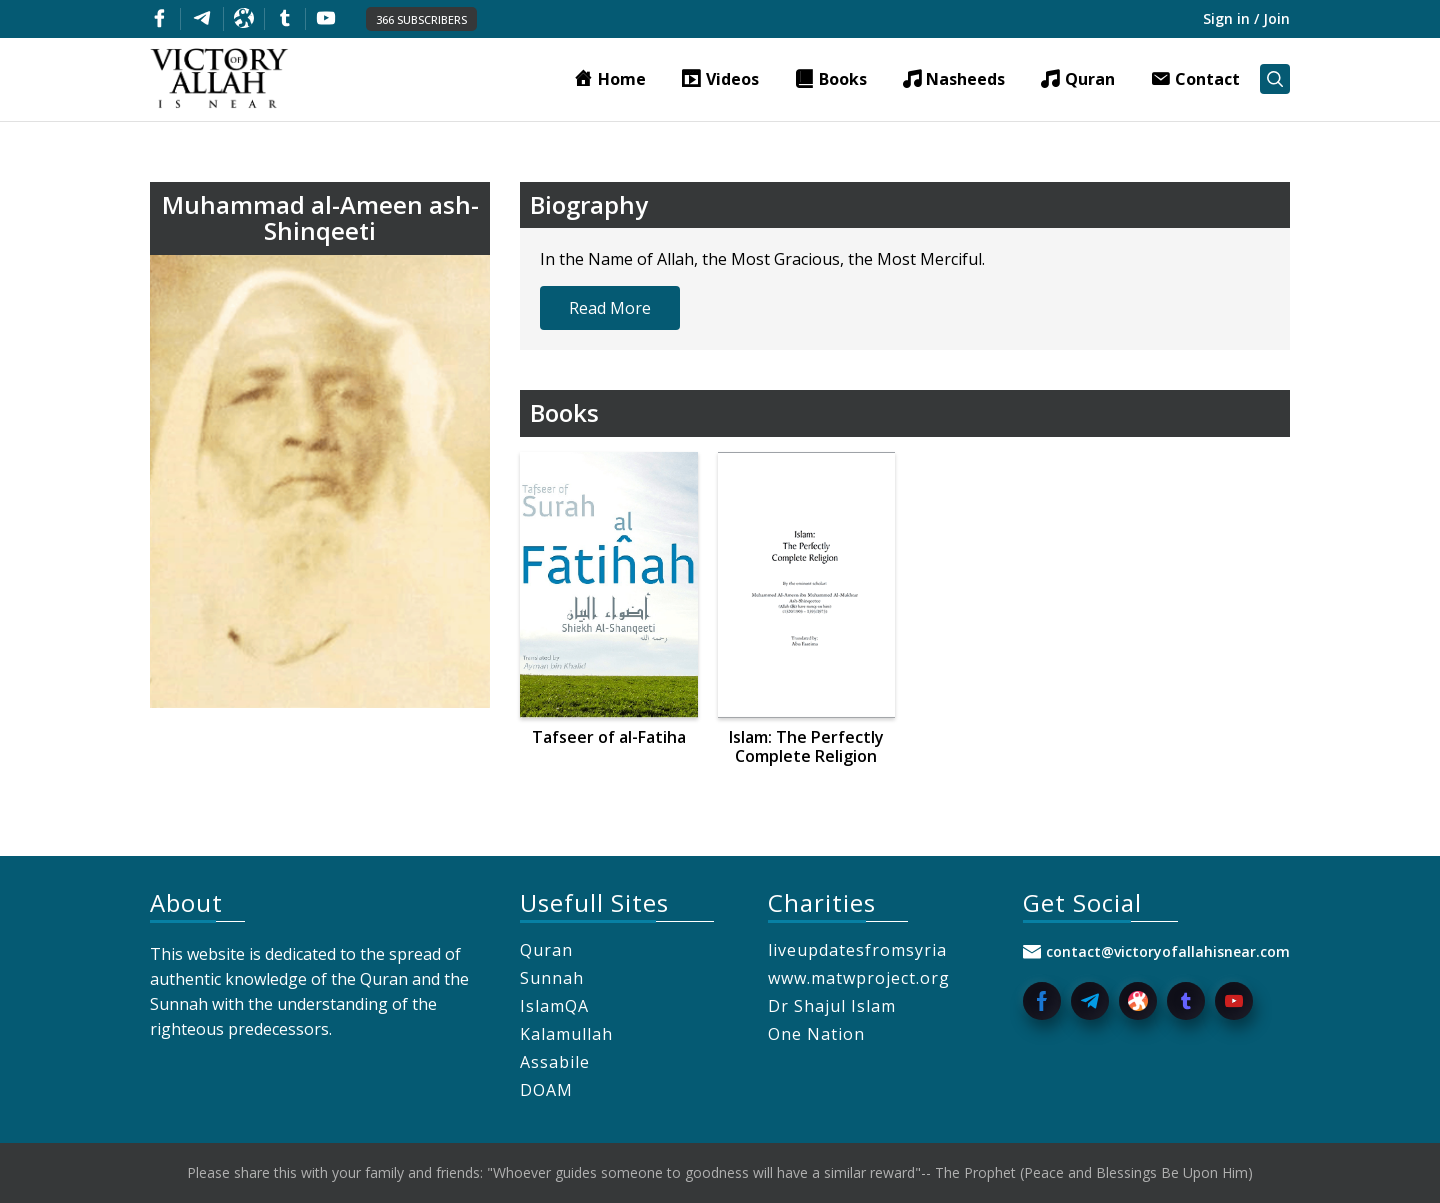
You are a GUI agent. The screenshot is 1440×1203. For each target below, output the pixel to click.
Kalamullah (566, 1034)
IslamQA (554, 1006)
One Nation (816, 1034)
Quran (546, 950)
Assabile (555, 1062)
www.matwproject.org (859, 978)
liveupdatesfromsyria (857, 950)
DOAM (546, 1090)
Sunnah (552, 978)
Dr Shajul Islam (832, 1006)
